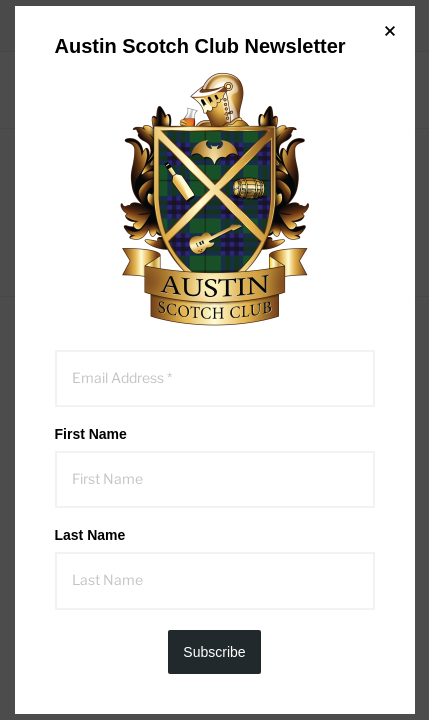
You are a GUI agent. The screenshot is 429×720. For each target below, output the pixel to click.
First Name (91, 434)
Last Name (90, 535)
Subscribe (214, 652)
